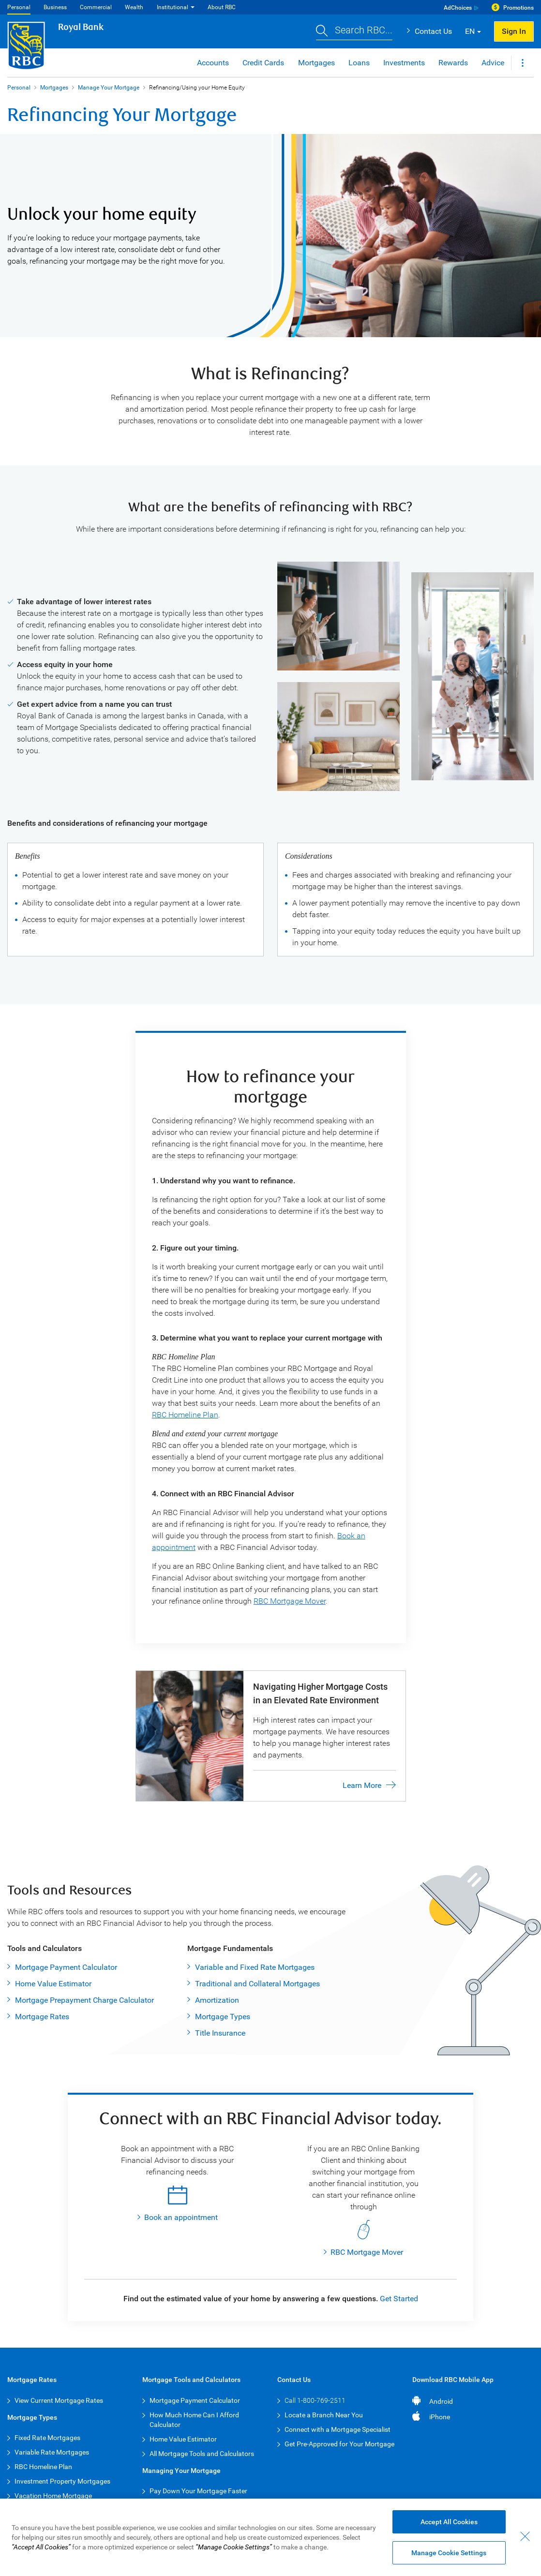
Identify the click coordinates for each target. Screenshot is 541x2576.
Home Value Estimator (53, 1983)
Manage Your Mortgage (108, 87)
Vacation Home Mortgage (53, 2496)
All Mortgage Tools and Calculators (202, 2453)
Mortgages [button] (316, 62)
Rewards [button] (453, 62)
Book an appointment (181, 2217)
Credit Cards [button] (263, 62)
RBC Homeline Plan (185, 1414)
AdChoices (458, 7)
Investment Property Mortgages (62, 2481)
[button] (354, 31)
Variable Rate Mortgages (52, 2452)
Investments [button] (404, 62)
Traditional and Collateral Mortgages (257, 1983)
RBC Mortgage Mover (290, 1601)
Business (55, 7)
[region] (270, 2537)
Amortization (217, 2000)
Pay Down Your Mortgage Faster (198, 2491)
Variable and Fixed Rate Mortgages (255, 1967)
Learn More (362, 1785)
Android (441, 2401)
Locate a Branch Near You (324, 2415)
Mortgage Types (222, 2016)
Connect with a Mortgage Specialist (338, 2429)
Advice (492, 62)
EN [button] (470, 31)
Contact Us (433, 31)
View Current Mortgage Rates (59, 2400)
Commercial (96, 7)
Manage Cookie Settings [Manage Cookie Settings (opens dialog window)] (448, 2553)
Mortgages (54, 87)
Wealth (134, 7)
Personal (18, 7)
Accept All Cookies (449, 2522)
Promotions (518, 7)
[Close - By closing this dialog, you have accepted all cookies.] (525, 2536)
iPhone (439, 2417)
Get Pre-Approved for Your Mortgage (339, 2444)
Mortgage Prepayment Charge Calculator (84, 2000)
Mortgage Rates (42, 2016)
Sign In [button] (514, 31)
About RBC (222, 7)
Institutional (172, 7)
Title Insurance (220, 2033)
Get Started (399, 2298)
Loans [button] (359, 62)
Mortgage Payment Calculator (66, 1967)
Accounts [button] (213, 62)
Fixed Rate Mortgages (47, 2438)
